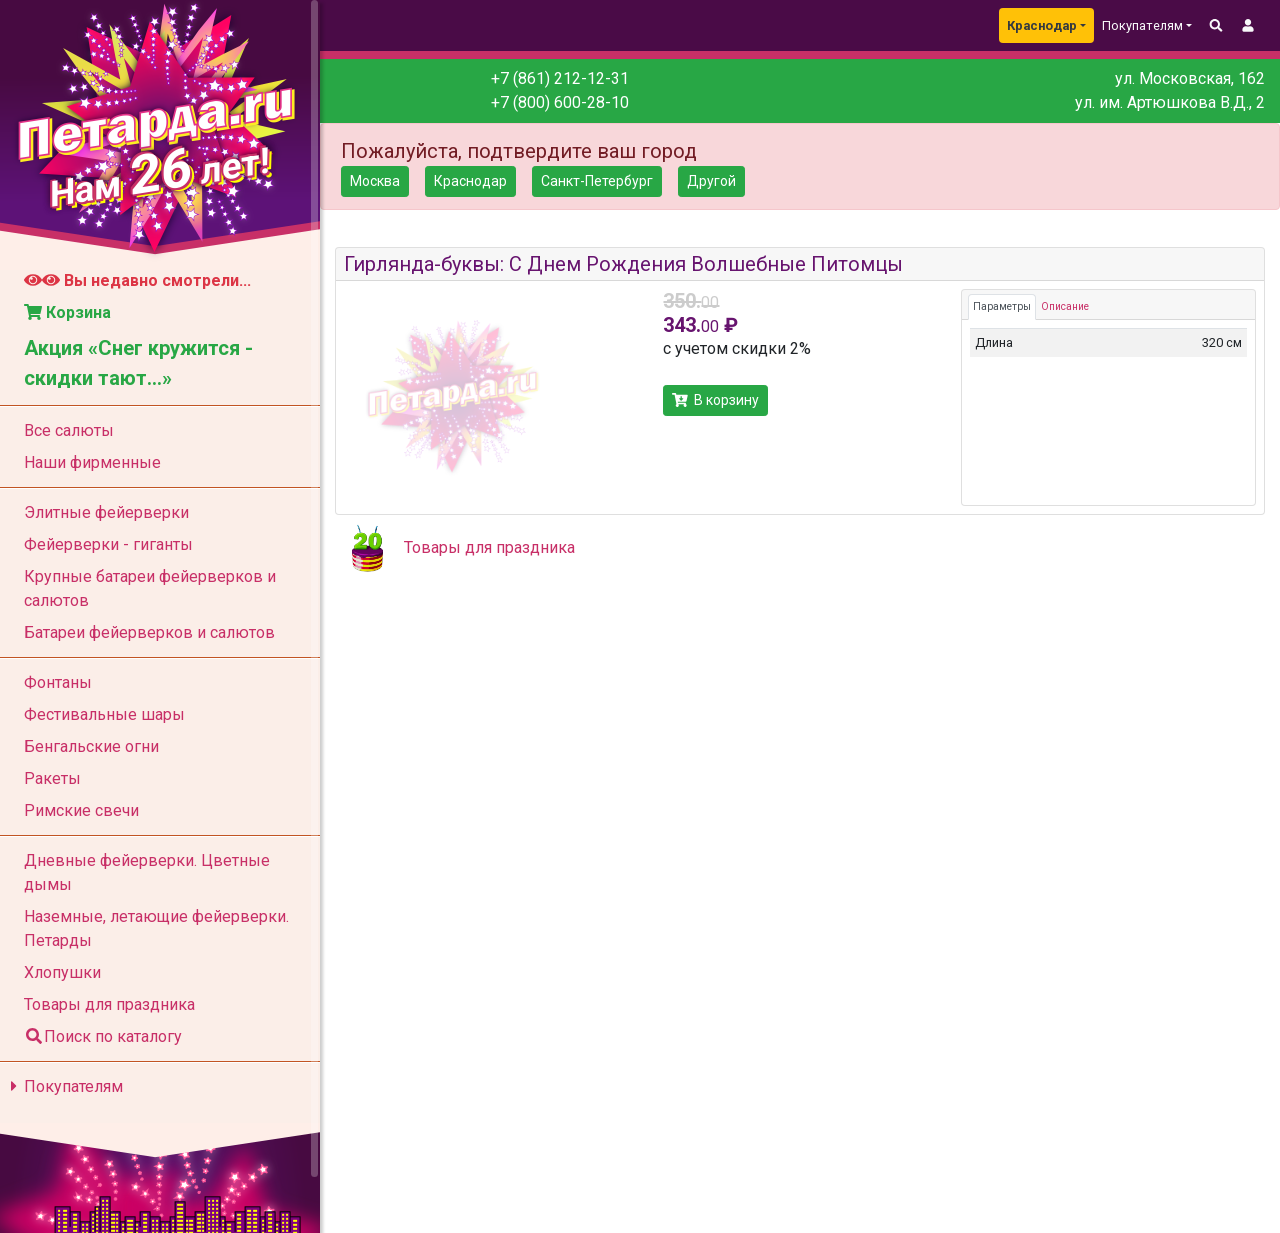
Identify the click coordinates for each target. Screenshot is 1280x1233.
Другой (711, 181)
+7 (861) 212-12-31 (560, 78)
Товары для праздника (489, 547)
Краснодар (1042, 25)
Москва (375, 181)
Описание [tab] (1065, 306)
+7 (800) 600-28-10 (560, 102)
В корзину (715, 400)
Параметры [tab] (1002, 306)
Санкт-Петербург (597, 181)
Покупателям (63, 1086)
